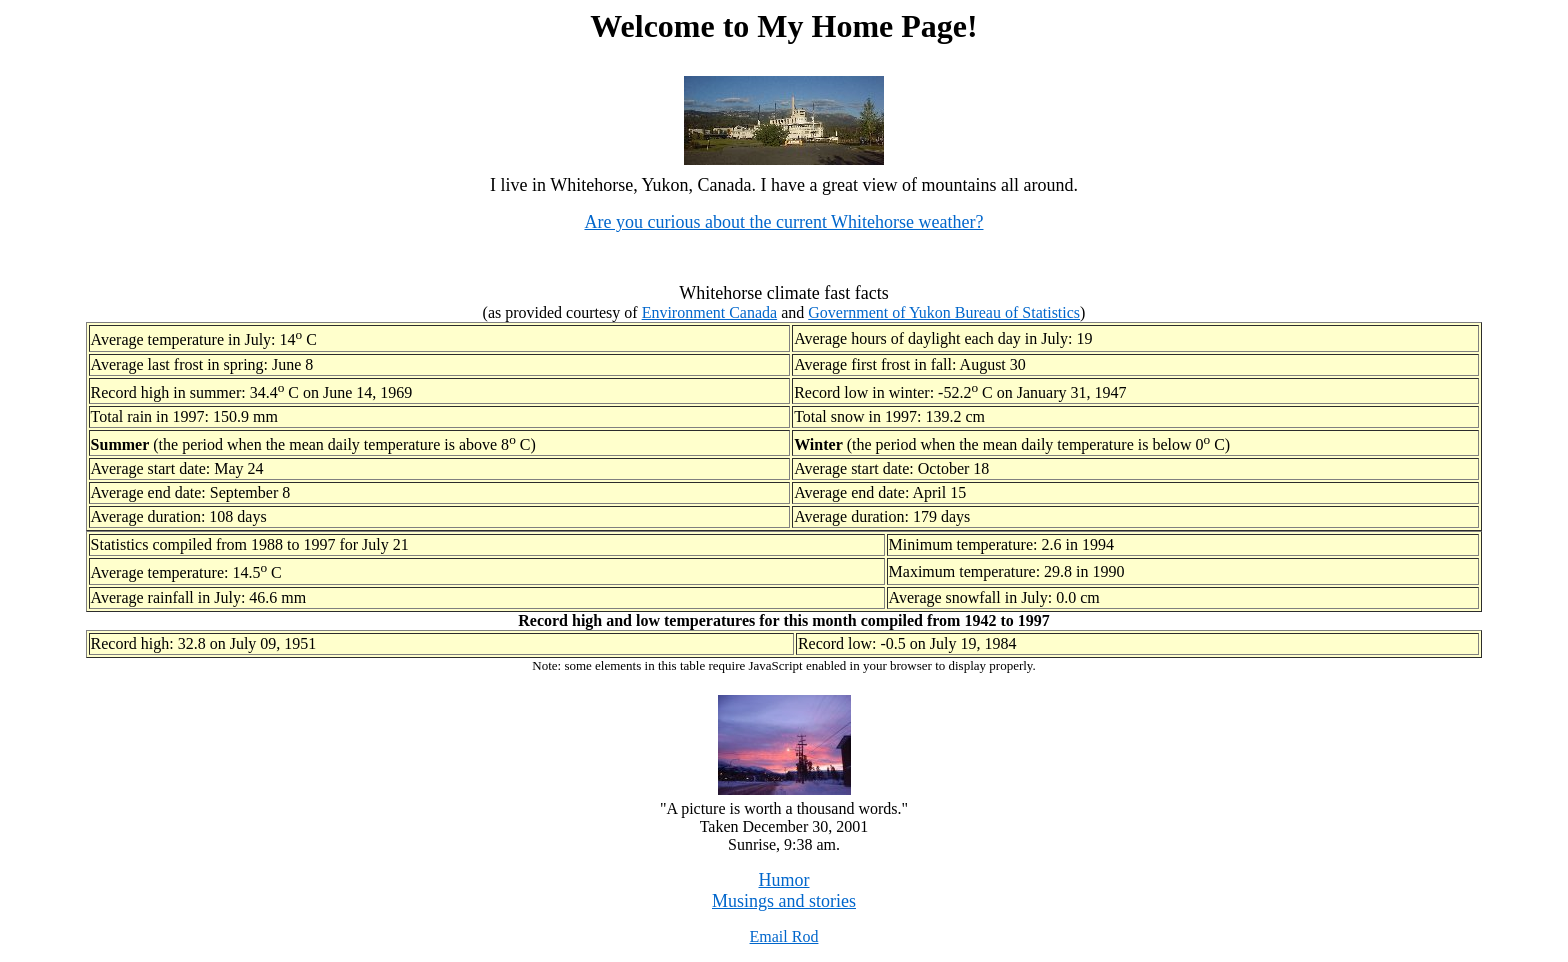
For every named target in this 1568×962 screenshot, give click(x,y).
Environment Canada (710, 312)
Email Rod (784, 936)
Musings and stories (784, 901)
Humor (784, 880)
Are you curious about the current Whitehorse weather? (783, 222)
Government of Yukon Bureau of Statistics (944, 312)
